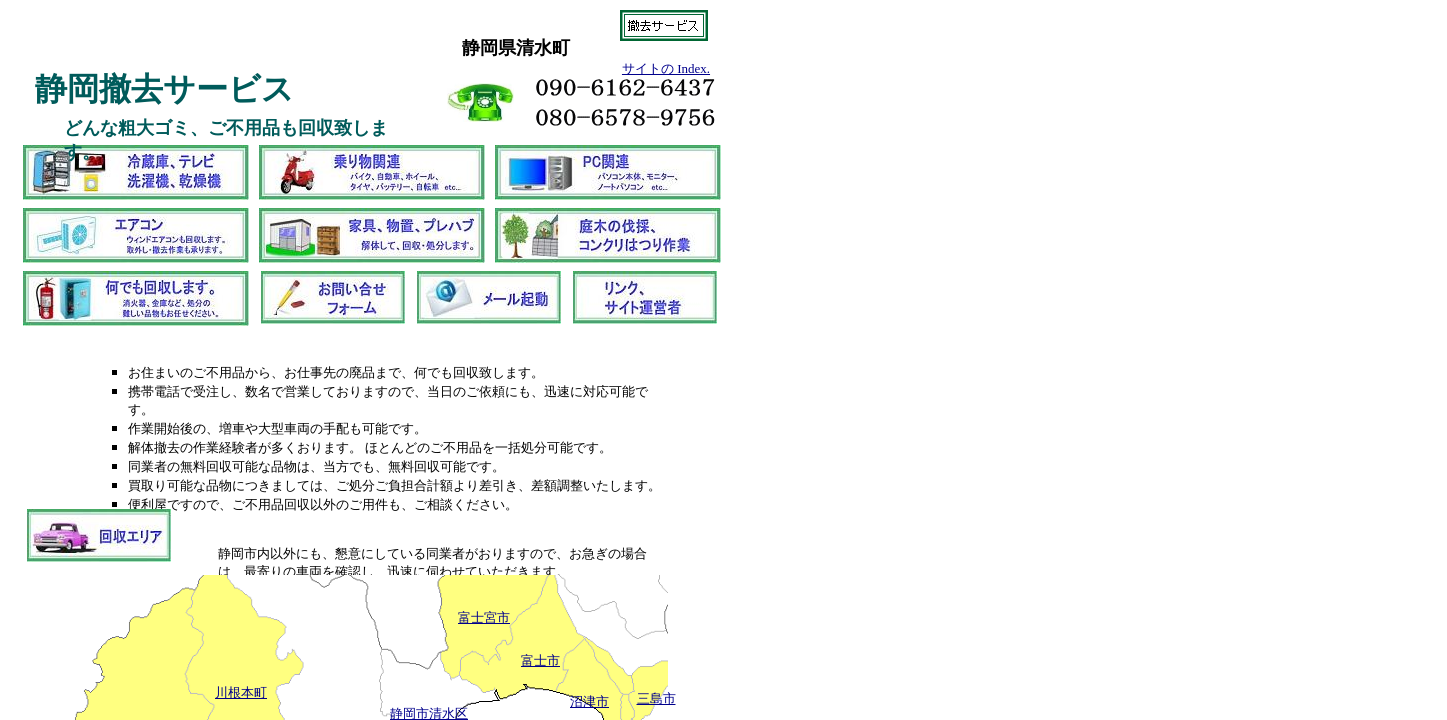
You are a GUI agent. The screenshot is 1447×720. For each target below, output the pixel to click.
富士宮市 (484, 617)
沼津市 (589, 701)
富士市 (540, 660)
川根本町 (241, 692)
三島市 (656, 698)
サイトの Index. (666, 68)
